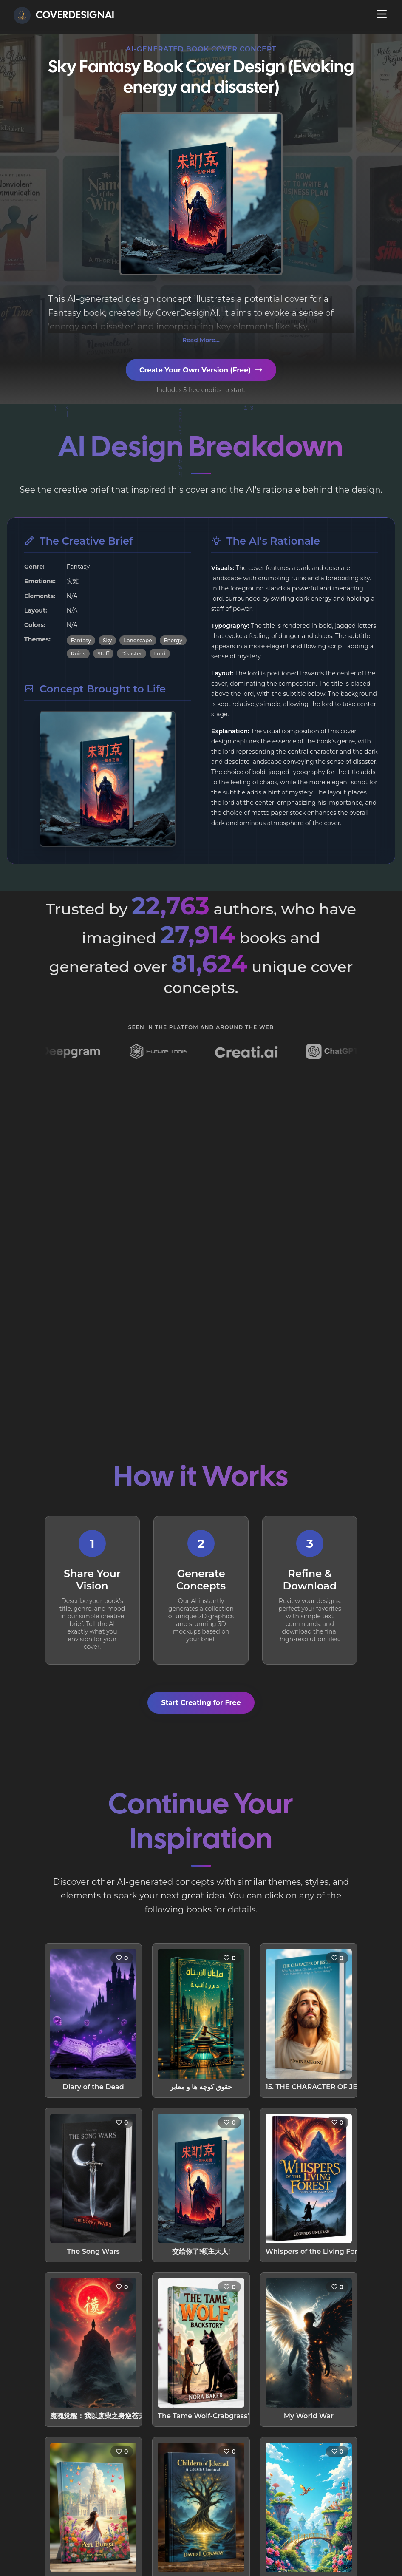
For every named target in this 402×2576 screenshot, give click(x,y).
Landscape (138, 640)
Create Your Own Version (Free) (201, 370)
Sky (107, 640)
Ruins (78, 653)
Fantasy (81, 640)
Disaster (131, 653)
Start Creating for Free (201, 1703)
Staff (103, 653)
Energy (173, 640)
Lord (160, 653)
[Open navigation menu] (381, 14)
